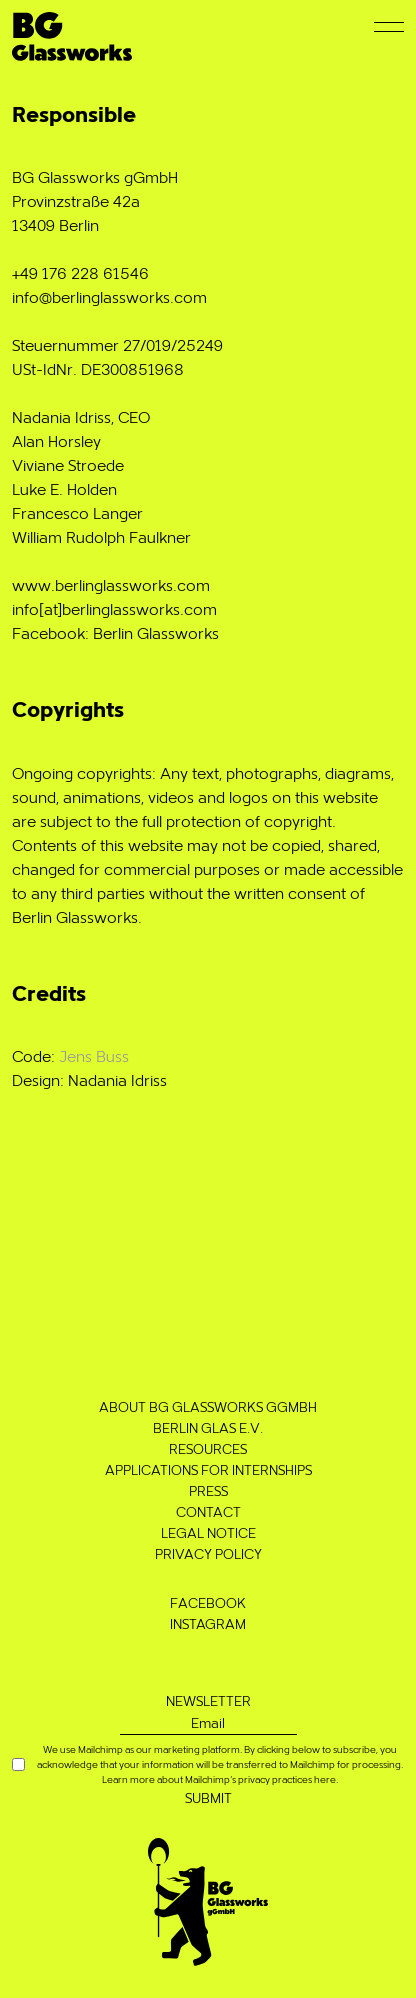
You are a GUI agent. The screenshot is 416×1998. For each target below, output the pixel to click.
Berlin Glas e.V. (208, 1427)
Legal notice (208, 1532)
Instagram (208, 1623)
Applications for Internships (208, 1469)
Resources (208, 1448)
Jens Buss (94, 1055)
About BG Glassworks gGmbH (208, 1406)
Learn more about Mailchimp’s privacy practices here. (220, 1779)
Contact (208, 1511)
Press (208, 1490)
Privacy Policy (208, 1553)
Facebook (208, 1602)
